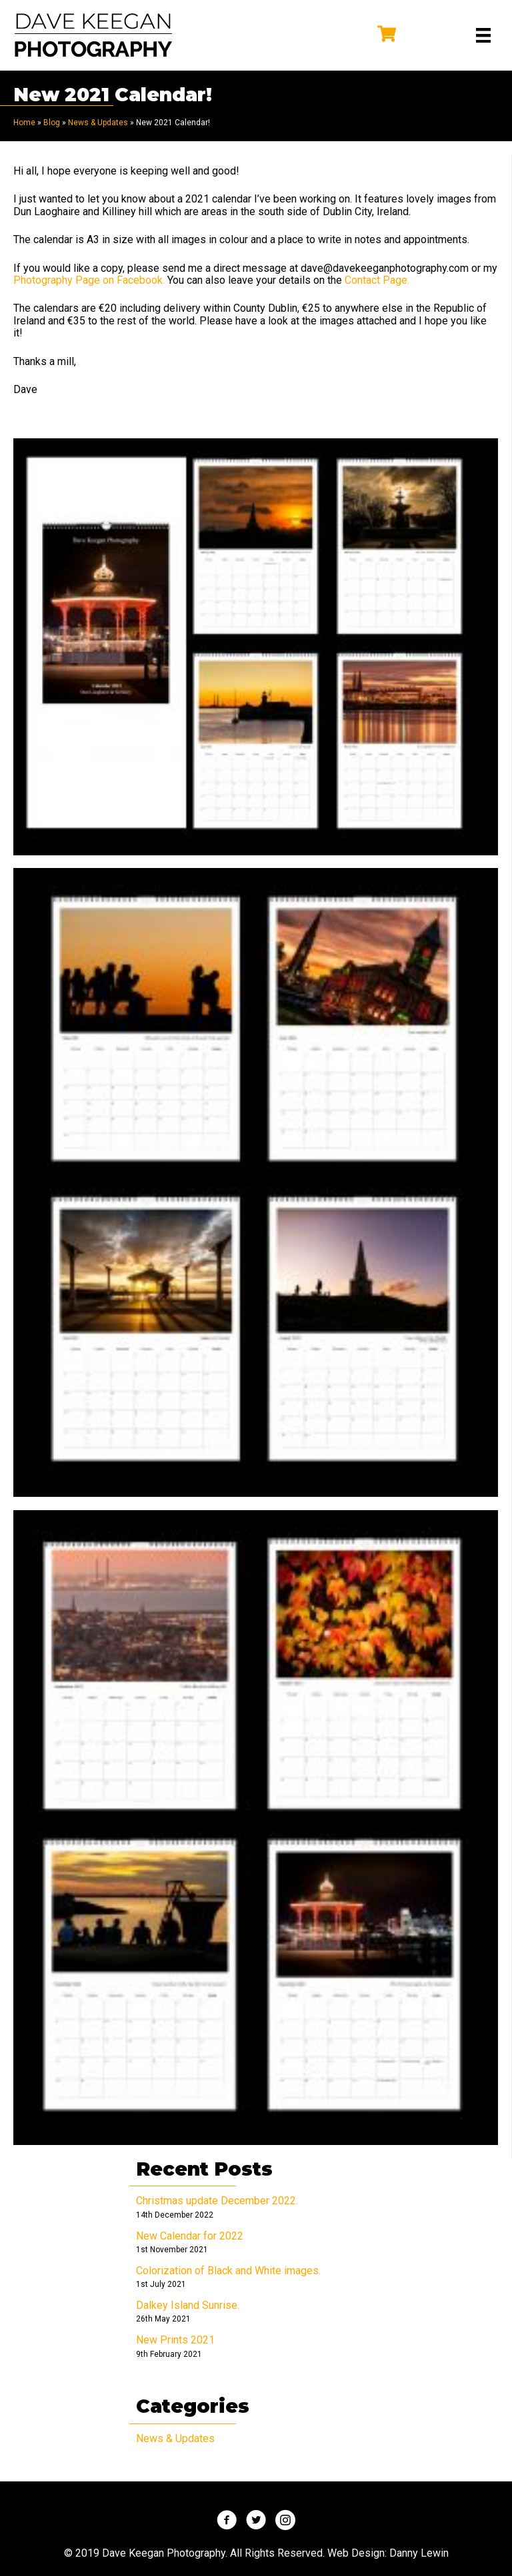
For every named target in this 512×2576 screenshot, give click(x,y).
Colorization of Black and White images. (228, 2270)
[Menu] (483, 35)
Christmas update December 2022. (217, 2200)
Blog (51, 122)
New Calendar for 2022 (189, 2236)
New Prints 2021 (175, 2340)
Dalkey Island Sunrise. (187, 2305)
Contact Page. (378, 280)
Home (24, 122)
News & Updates (98, 122)
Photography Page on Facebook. (89, 280)
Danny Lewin (419, 2553)
